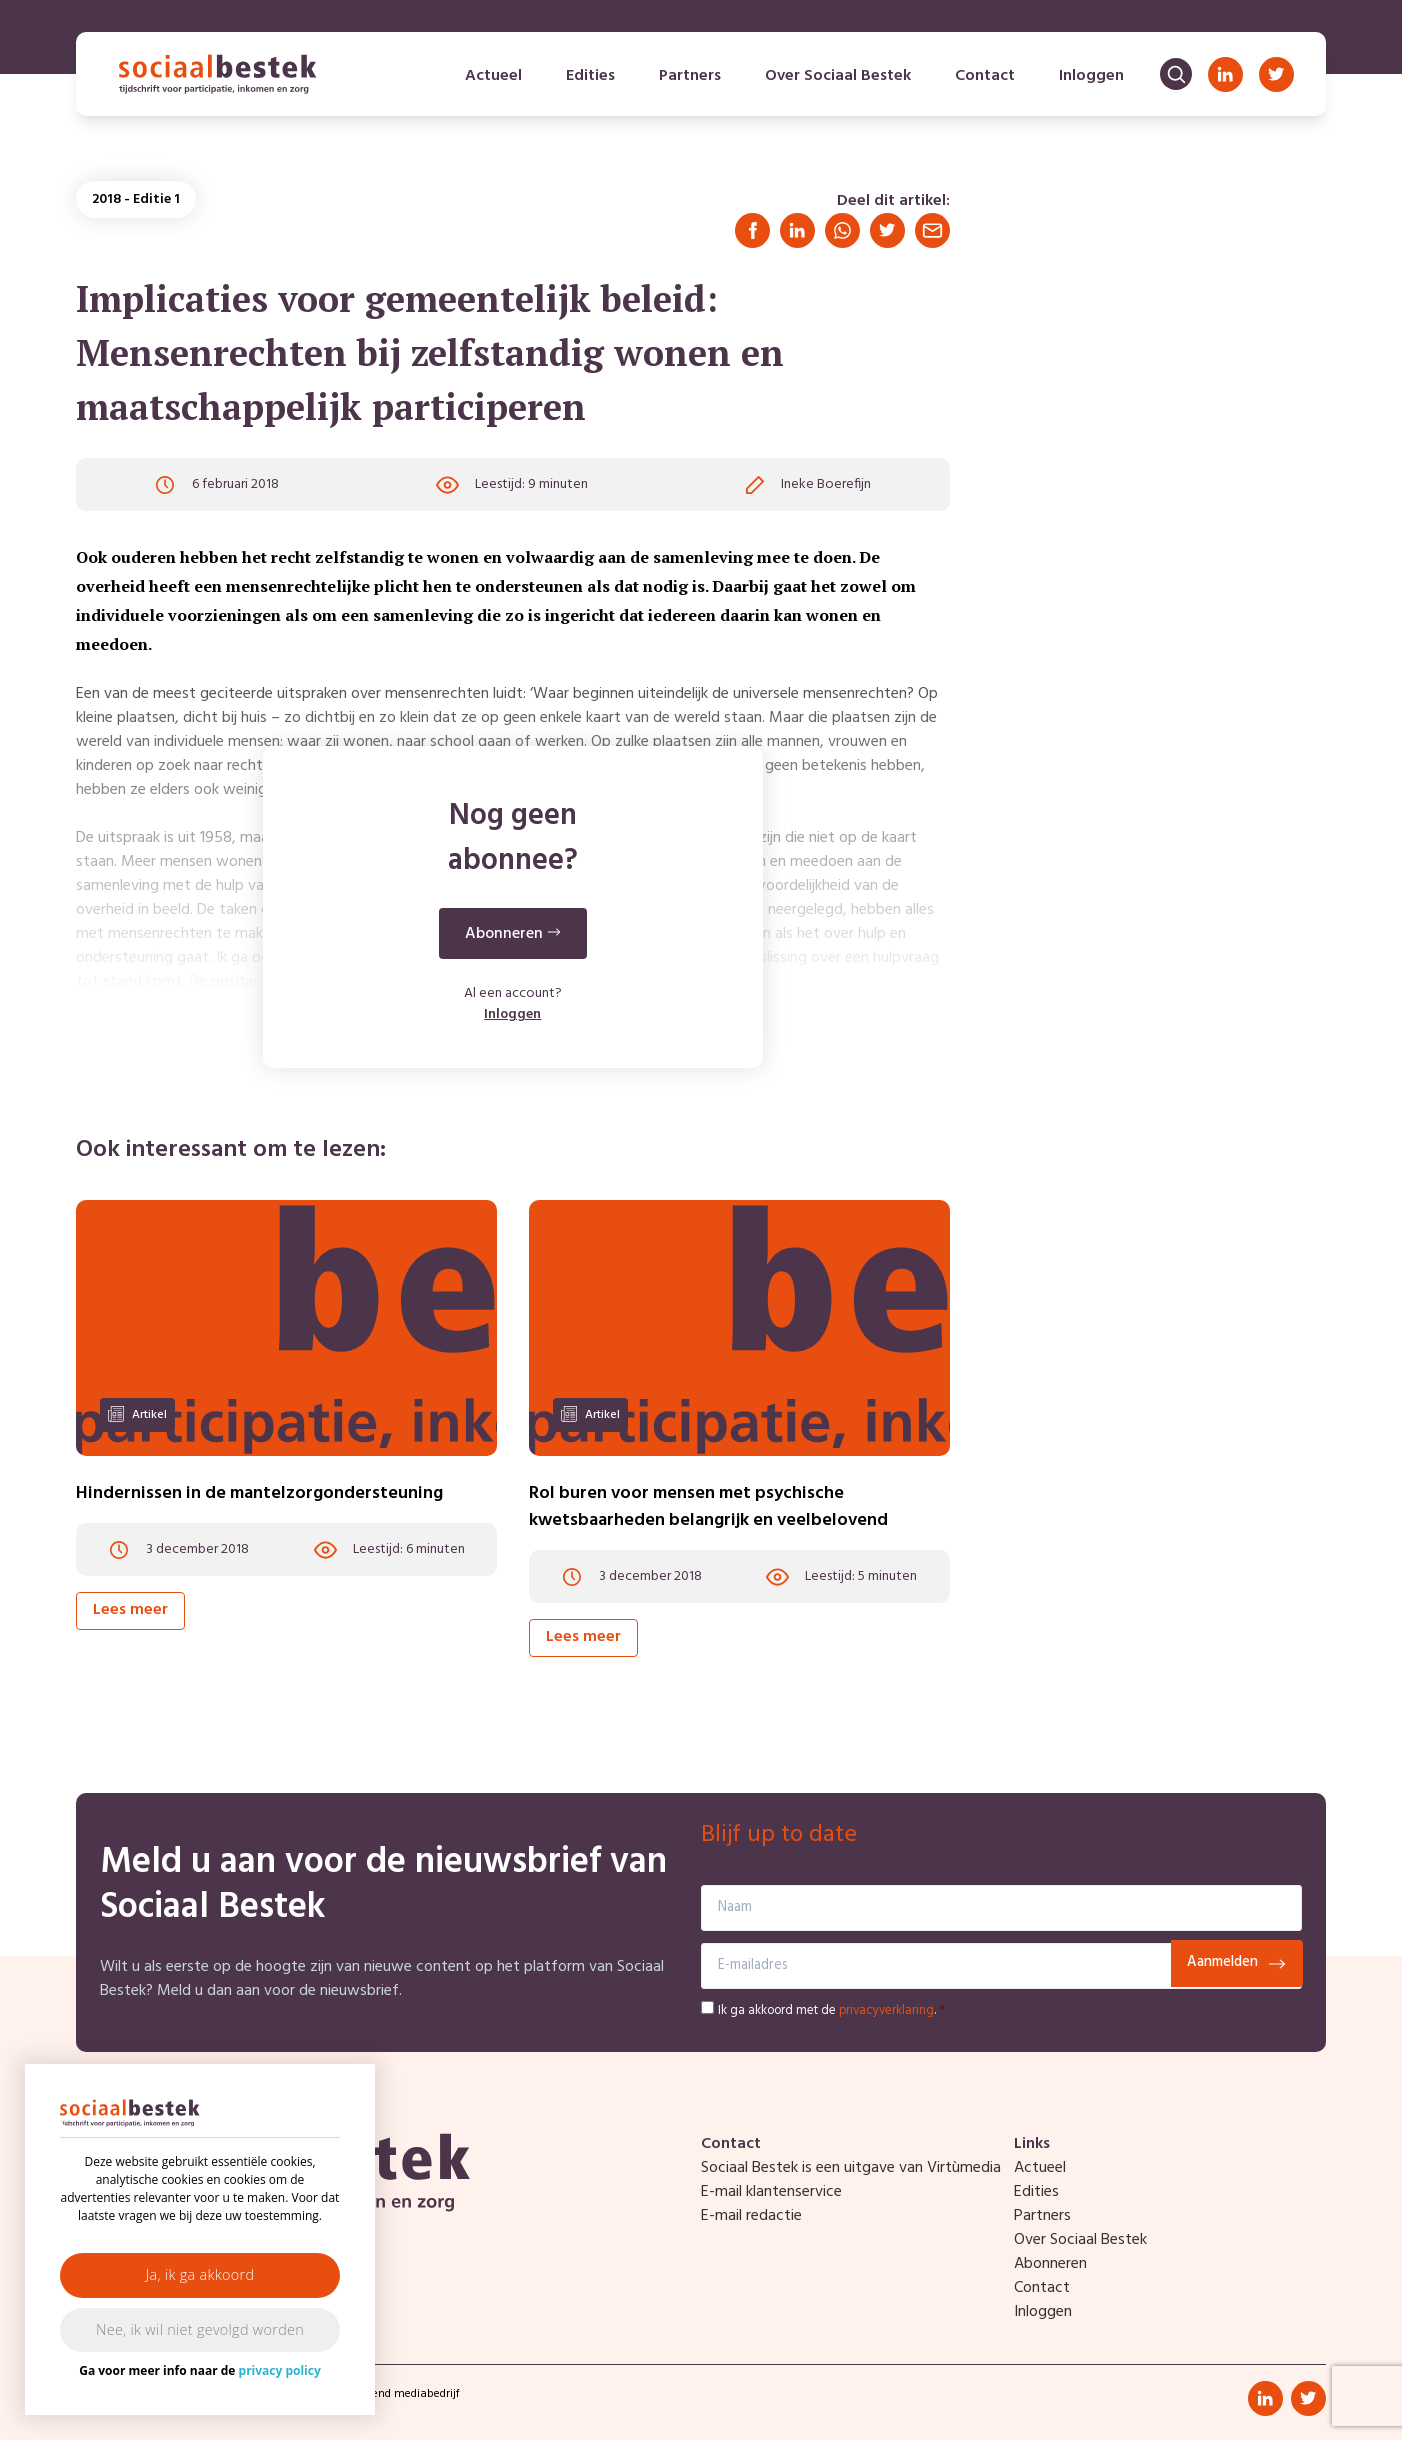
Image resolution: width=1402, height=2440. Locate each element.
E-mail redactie (751, 2216)
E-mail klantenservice (771, 2192)
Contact (985, 76)
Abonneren (1050, 2264)
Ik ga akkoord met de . (831, 2010)
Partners (690, 76)
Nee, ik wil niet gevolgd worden (200, 2329)
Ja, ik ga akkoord (200, 2274)
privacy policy (280, 2370)
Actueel (493, 76)
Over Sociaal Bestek (838, 76)
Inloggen (1091, 76)
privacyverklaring (886, 2010)
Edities (590, 76)
